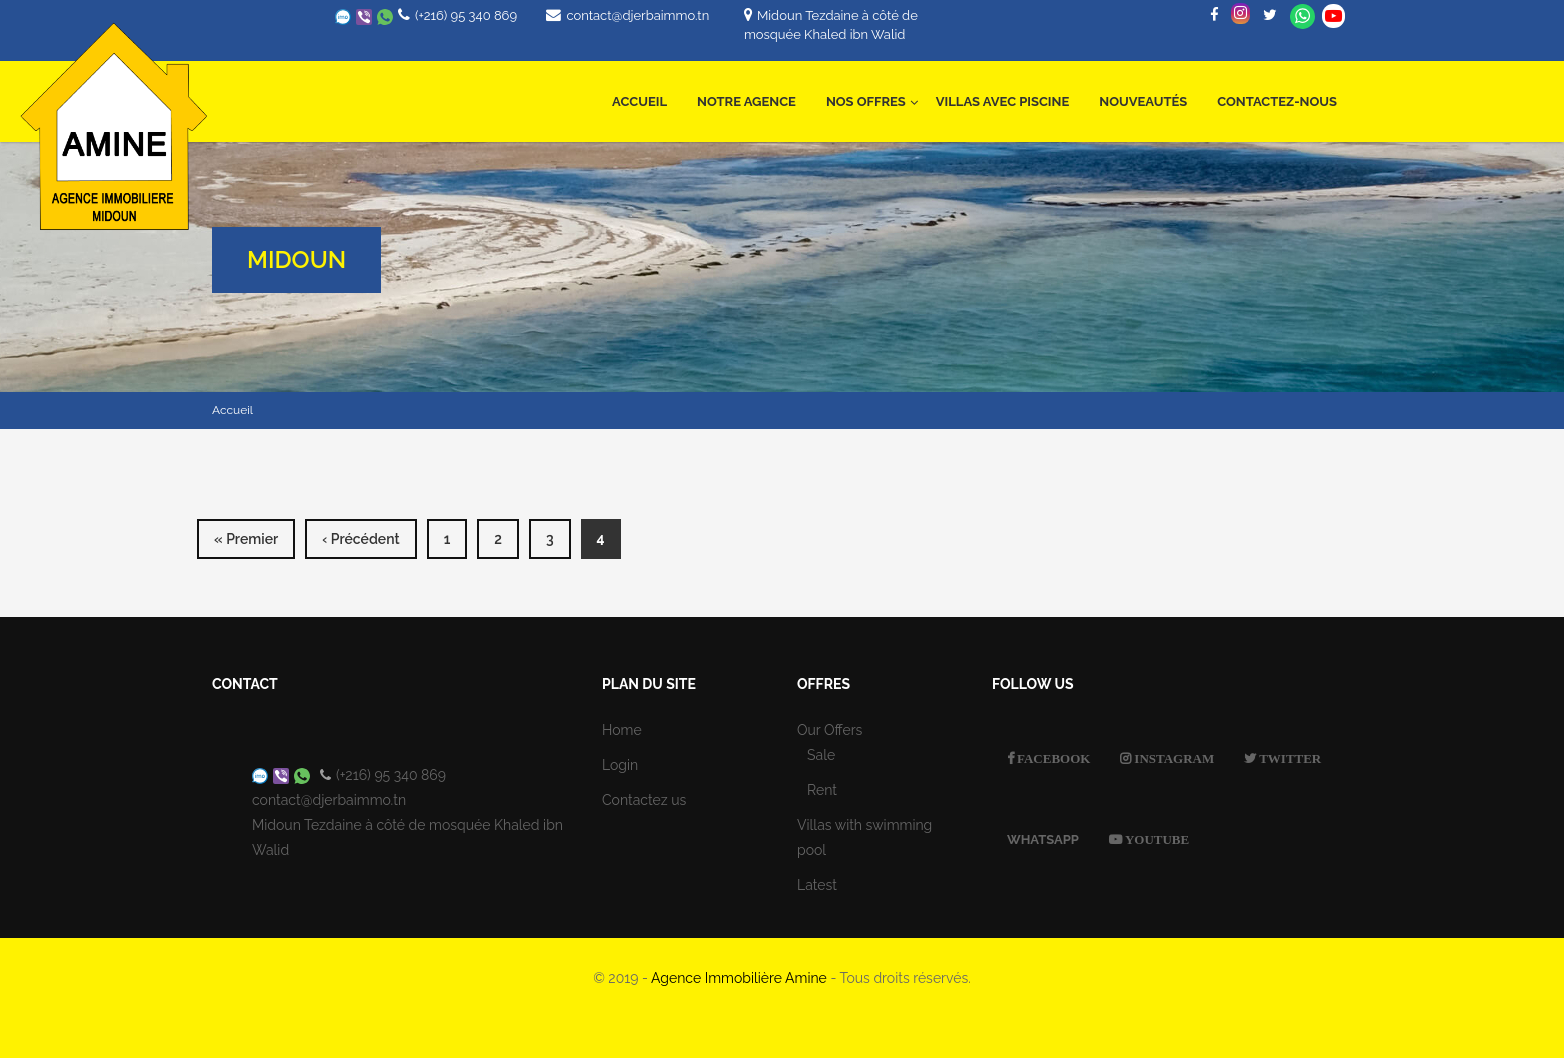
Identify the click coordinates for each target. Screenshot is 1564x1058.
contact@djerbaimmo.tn (637, 15)
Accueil (639, 101)
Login (620, 765)
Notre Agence (746, 101)
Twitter (1288, 758)
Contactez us (644, 800)
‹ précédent (360, 539)
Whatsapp (1302, 16)
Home (622, 730)
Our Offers (829, 730)
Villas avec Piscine (1002, 101)
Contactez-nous (1277, 101)
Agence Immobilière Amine (739, 978)
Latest (817, 885)
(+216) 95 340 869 (466, 15)
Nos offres (872, 90)
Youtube (1155, 839)
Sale (821, 755)
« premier (246, 539)
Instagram (1172, 758)
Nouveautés (1143, 101)
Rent (822, 790)
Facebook (1052, 758)
